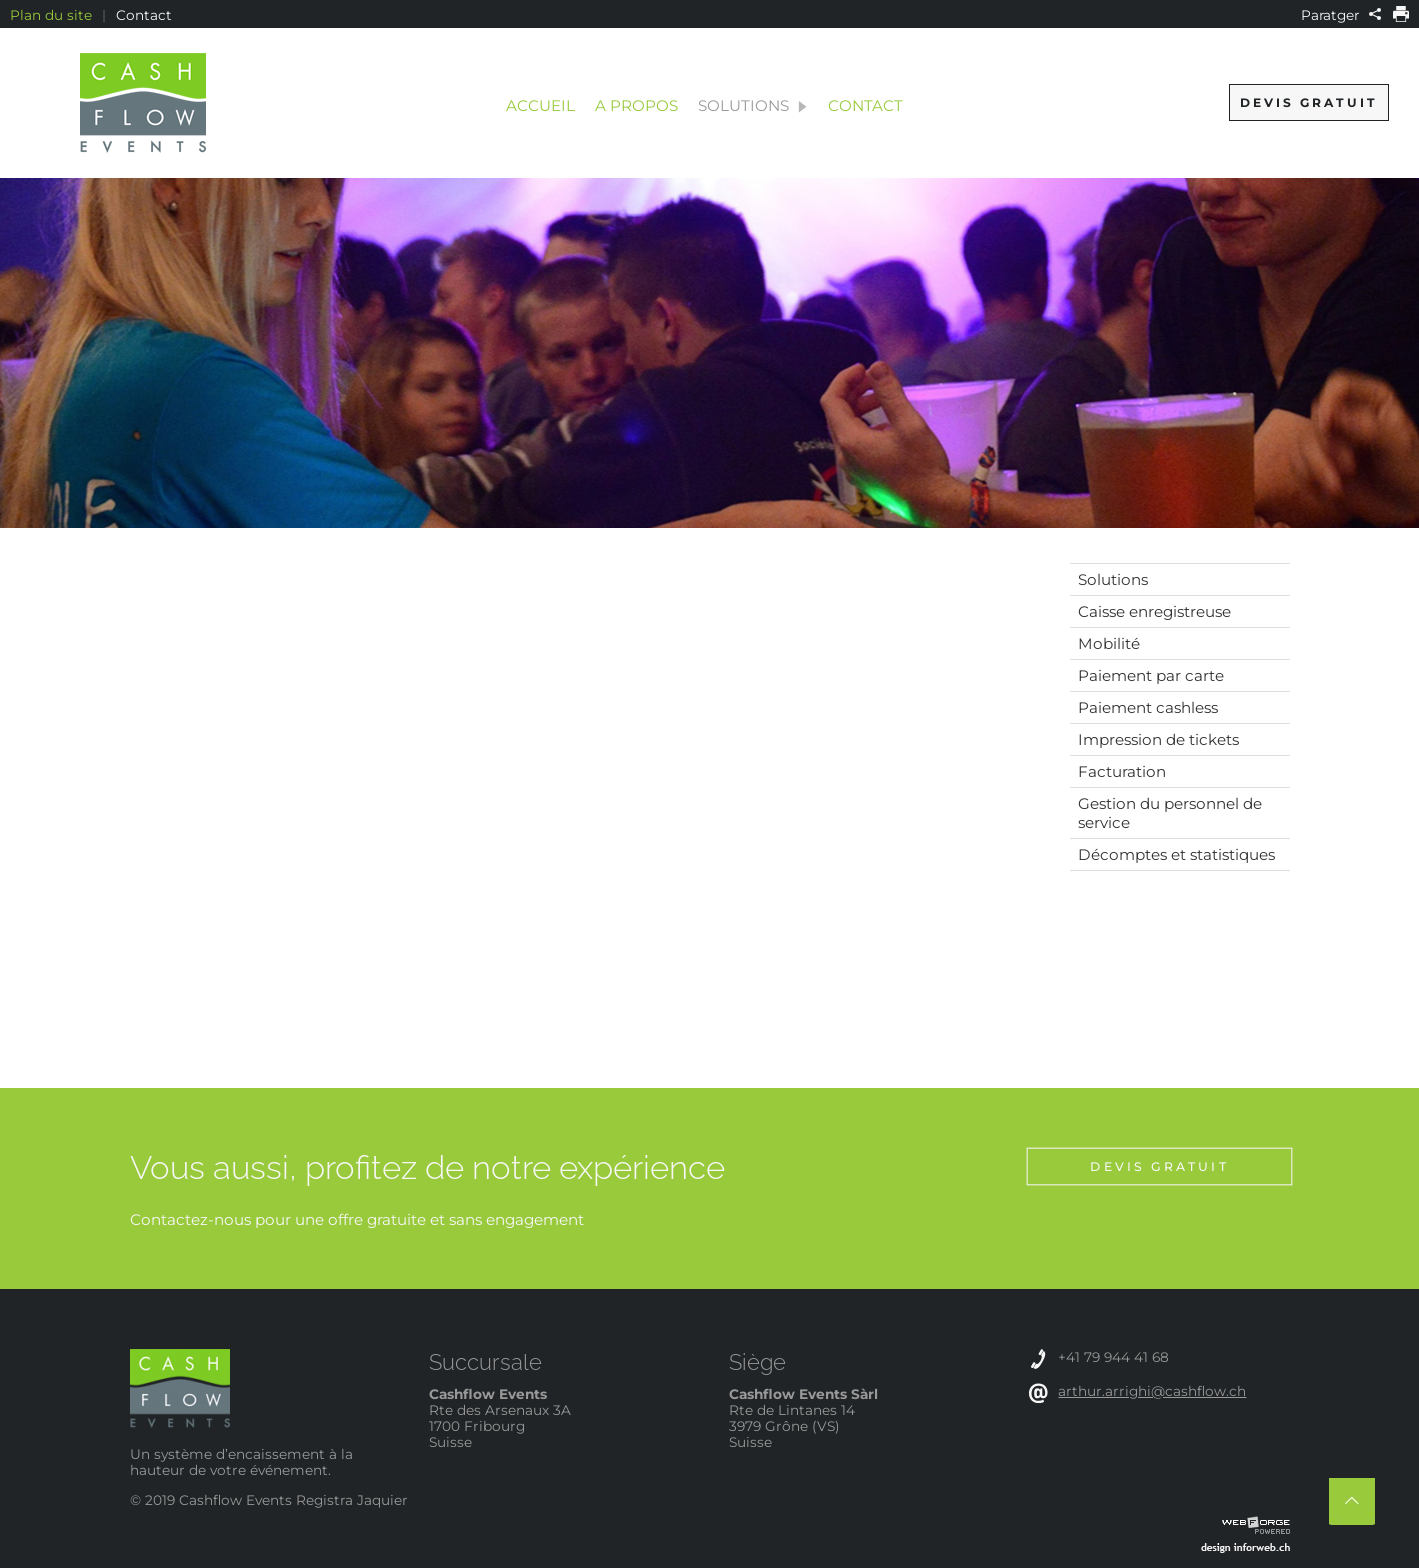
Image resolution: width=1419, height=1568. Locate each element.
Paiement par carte (1151, 675)
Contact (144, 15)
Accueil (540, 105)
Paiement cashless (1148, 707)
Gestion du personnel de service (1170, 813)
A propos (636, 105)
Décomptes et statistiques (1176, 854)
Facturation (1122, 771)
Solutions (753, 105)
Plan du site (51, 15)
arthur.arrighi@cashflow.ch (1152, 1391)
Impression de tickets (1158, 739)
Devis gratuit (1309, 102)
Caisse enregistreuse (1154, 611)
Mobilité (1109, 643)
